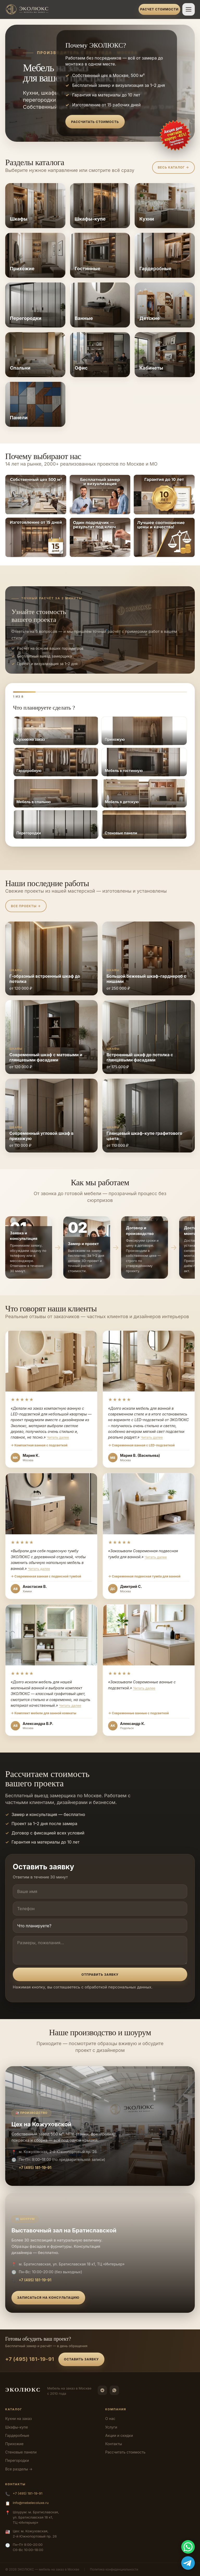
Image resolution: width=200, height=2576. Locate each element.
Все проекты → (26, 906)
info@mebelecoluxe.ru (31, 2503)
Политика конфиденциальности (114, 2569)
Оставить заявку (81, 2359)
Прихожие (14, 2444)
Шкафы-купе (16, 2427)
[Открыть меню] (188, 9)
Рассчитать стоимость (95, 122)
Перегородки (17, 2460)
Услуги (111, 2427)
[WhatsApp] (114, 2390)
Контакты (113, 2444)
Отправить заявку (100, 1974)
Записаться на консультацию (48, 2298)
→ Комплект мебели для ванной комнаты (43, 1713)
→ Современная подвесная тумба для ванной (144, 1576)
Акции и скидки (119, 2435)
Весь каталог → (173, 167)
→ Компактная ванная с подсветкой (39, 1445)
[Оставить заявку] (175, 135)
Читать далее (58, 1437)
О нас (110, 2418)
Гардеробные (17, 2435)
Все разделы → (19, 2469)
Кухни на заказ (18, 2418)
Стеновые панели (20, 2452)
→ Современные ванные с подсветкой (138, 1713)
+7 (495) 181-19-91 (35, 2167)
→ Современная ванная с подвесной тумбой (46, 1576)
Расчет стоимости (159, 9)
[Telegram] (102, 2390)
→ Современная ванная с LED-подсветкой (141, 1445)
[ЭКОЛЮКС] (70, 9)
